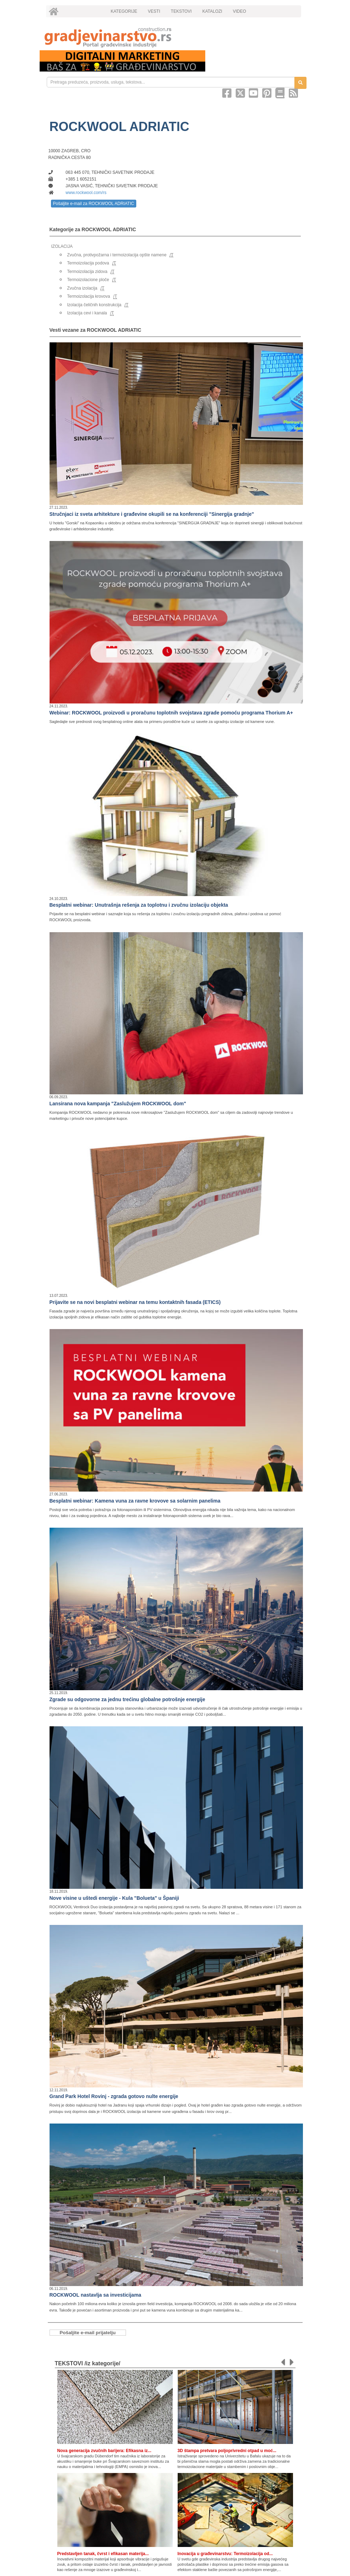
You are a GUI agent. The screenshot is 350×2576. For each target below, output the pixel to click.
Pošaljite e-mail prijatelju (88, 2332)
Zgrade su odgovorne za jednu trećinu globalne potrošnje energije (127, 1699)
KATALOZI (212, 11)
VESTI (154, 11)
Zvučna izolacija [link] (82, 288)
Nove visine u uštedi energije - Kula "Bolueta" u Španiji (114, 1898)
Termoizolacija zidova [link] (87, 271)
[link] (175, 37)
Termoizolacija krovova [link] (88, 296)
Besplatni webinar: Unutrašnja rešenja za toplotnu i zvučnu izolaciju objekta (139, 905)
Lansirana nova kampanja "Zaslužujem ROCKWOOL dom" (118, 1103)
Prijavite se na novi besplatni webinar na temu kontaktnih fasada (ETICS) (135, 1302)
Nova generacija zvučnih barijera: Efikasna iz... (104, 2450)
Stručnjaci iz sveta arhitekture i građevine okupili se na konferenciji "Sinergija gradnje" (152, 514)
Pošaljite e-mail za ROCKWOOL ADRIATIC (93, 203)
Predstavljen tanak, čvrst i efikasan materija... (103, 2553)
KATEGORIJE (124, 11)
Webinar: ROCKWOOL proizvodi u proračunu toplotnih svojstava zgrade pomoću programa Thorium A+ (171, 713)
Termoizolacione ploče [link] (88, 279)
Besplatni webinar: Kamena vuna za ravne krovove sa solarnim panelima (135, 1501)
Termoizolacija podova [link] (88, 263)
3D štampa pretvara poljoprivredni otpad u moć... (227, 2450)
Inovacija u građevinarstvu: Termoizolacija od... (225, 2553)
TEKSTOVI (181, 11)
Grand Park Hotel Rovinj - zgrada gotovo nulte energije (114, 2096)
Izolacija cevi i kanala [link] (87, 312)
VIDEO (239, 11)
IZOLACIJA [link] (62, 246)
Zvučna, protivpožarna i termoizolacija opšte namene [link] (117, 254)
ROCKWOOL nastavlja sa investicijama (96, 2295)
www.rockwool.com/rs (85, 192)
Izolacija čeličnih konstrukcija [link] (94, 304)
